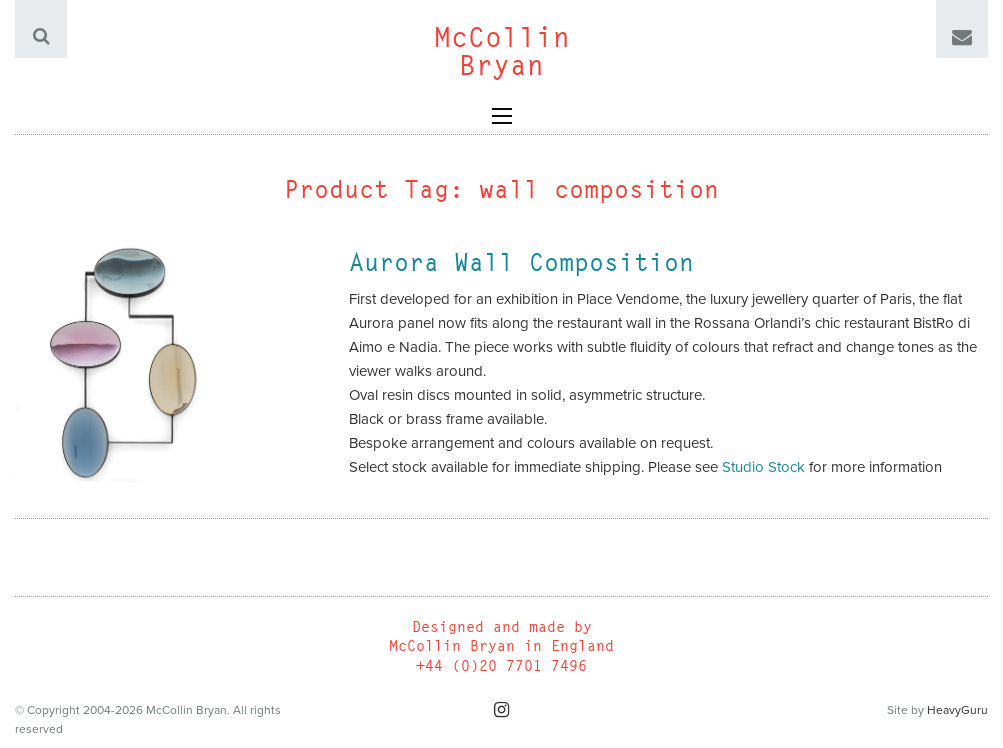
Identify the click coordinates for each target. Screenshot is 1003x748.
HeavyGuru (957, 710)
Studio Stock (763, 467)
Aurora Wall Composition (521, 262)
